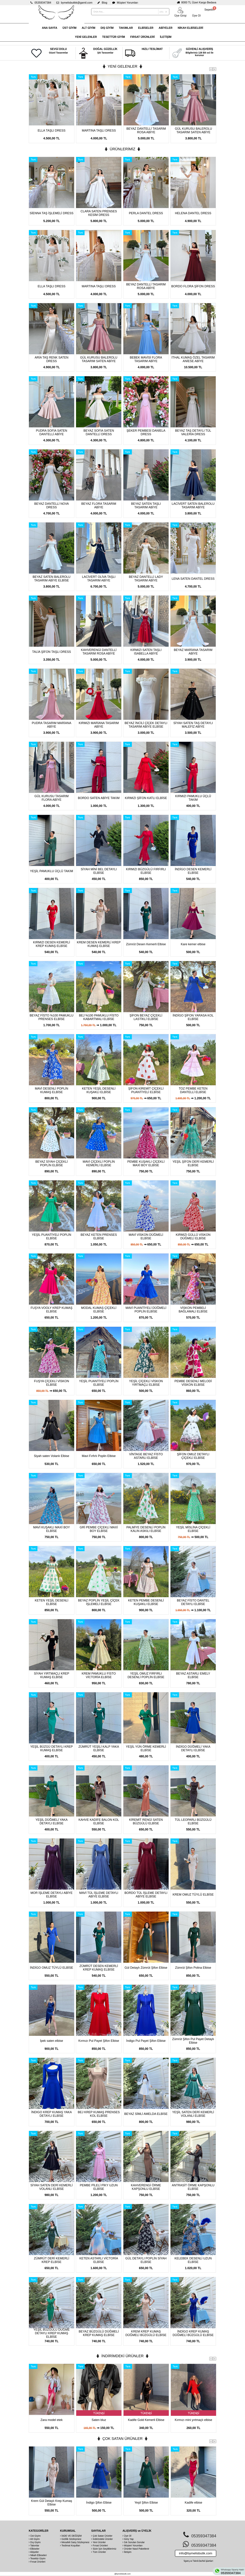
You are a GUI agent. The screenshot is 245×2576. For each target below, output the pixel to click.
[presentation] (211, 69)
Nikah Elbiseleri (38, 2555)
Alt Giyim (34, 2539)
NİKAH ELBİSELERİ (190, 27)
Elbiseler (34, 2548)
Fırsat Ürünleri (37, 2561)
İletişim (126, 2552)
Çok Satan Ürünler (101, 2535)
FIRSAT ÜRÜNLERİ (142, 36)
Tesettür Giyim (37, 2558)
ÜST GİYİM (70, 27)
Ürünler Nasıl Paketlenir (135, 2548)
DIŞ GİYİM (107, 27)
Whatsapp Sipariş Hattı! (233, 2571)
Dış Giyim (35, 2542)
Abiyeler (34, 2552)
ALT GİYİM (88, 27)
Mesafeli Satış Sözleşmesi (74, 2542)
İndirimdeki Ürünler (102, 2539)
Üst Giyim (35, 2535)
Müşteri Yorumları (132, 2545)
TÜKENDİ (51, 2413)
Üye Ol (126, 2535)
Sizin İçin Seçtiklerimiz (103, 2548)
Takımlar (34, 2545)
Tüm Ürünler (98, 2552)
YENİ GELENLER (86, 36)
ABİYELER (166, 27)
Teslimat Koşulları (70, 2545)
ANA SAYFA (49, 27)
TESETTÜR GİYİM (113, 36)
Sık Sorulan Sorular (133, 2542)
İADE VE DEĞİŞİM (71, 2535)
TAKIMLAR (126, 27)
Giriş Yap (128, 2539)
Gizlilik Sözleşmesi (70, 2539)
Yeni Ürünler (98, 2542)
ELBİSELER (145, 27)
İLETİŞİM (166, 36)
